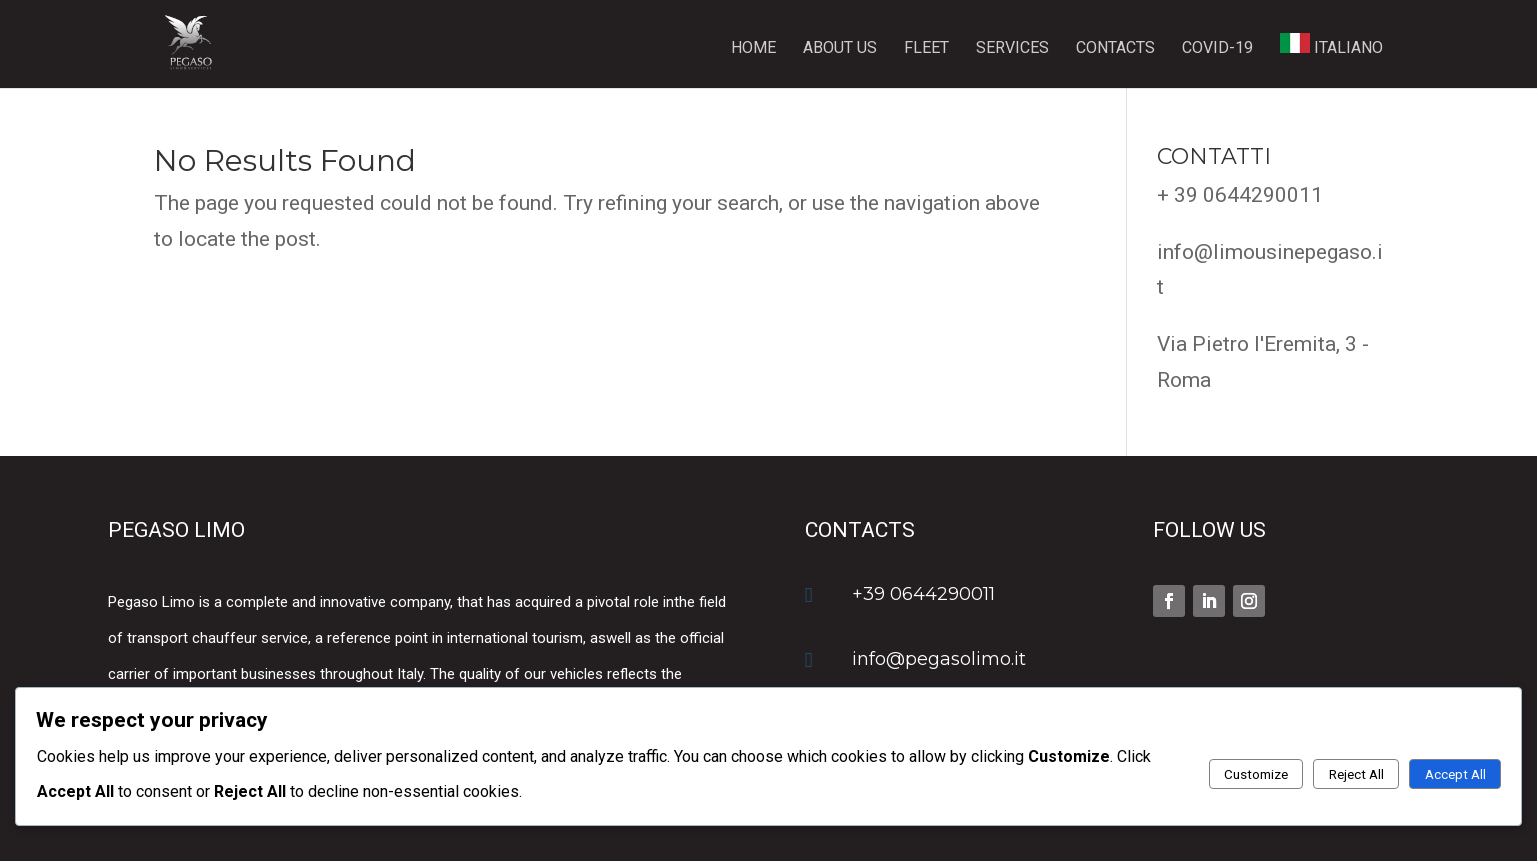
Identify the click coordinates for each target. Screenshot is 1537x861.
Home (753, 49)
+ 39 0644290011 (1240, 195)
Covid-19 (1217, 49)
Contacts (1115, 49)
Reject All (1356, 774)
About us (840, 49)
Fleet (926, 49)
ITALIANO (1331, 45)
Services (1012, 49)
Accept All (1455, 774)
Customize (1256, 774)
